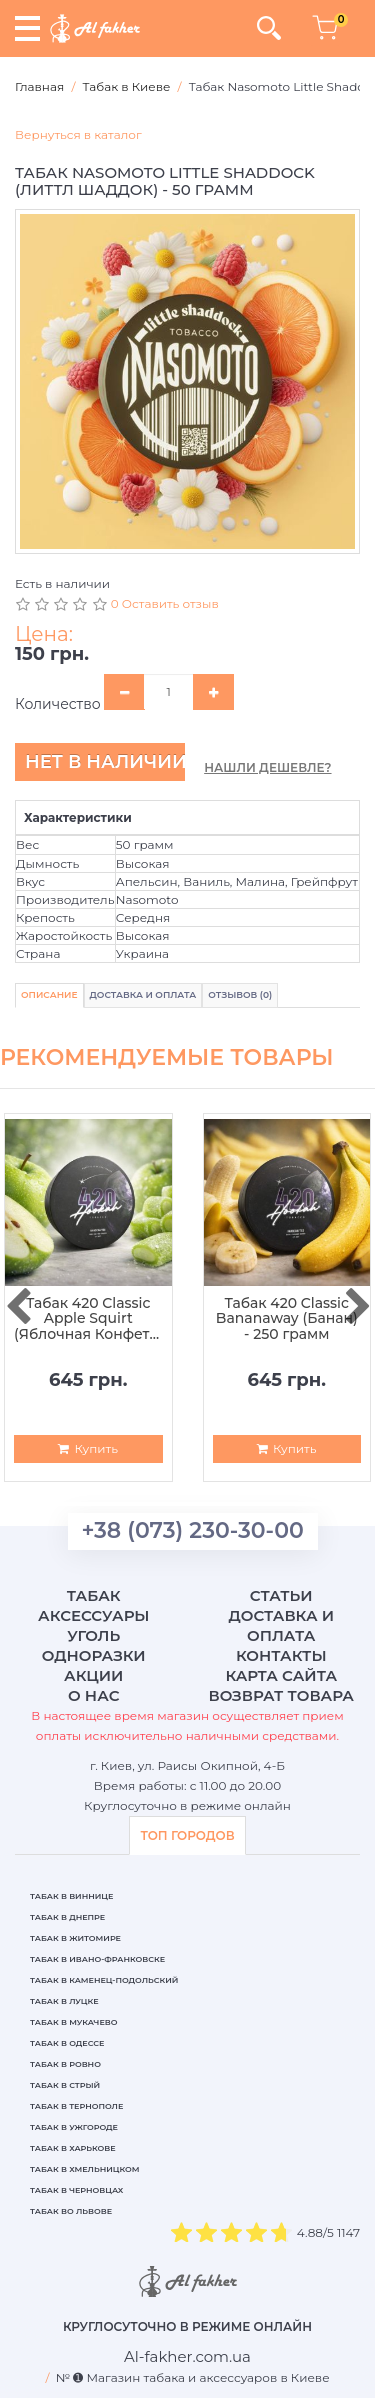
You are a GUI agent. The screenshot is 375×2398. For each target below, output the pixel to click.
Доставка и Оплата (143, 994)
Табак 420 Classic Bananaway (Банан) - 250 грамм (287, 1319)
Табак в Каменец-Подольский (104, 1980)
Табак (94, 1595)
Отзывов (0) (240, 994)
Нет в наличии (105, 762)
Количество (58, 704)
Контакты (281, 1655)
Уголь (93, 1635)
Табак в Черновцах (76, 2190)
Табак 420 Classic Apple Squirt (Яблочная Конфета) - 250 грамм (88, 1319)
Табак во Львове (71, 2211)
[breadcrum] (187, 2356)
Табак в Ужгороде (74, 2127)
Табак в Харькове (73, 2148)
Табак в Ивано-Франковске (97, 1959)
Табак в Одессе (67, 2043)
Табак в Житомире (75, 1938)
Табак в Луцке (64, 2001)
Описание (49, 994)
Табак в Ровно (65, 2064)
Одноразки (94, 1655)
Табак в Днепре (67, 1917)
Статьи (281, 1595)
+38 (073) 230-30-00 (193, 1530)
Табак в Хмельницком (85, 2169)
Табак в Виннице (71, 1896)
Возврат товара (281, 1695)
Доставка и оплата (281, 1625)
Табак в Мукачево (73, 2022)
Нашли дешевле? (267, 767)
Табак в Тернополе (76, 2106)
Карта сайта (281, 1675)
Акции (93, 1675)
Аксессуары (93, 1615)
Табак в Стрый (65, 2085)
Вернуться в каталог (78, 134)
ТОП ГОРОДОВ (187, 1835)
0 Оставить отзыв (165, 603)
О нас (93, 1695)
